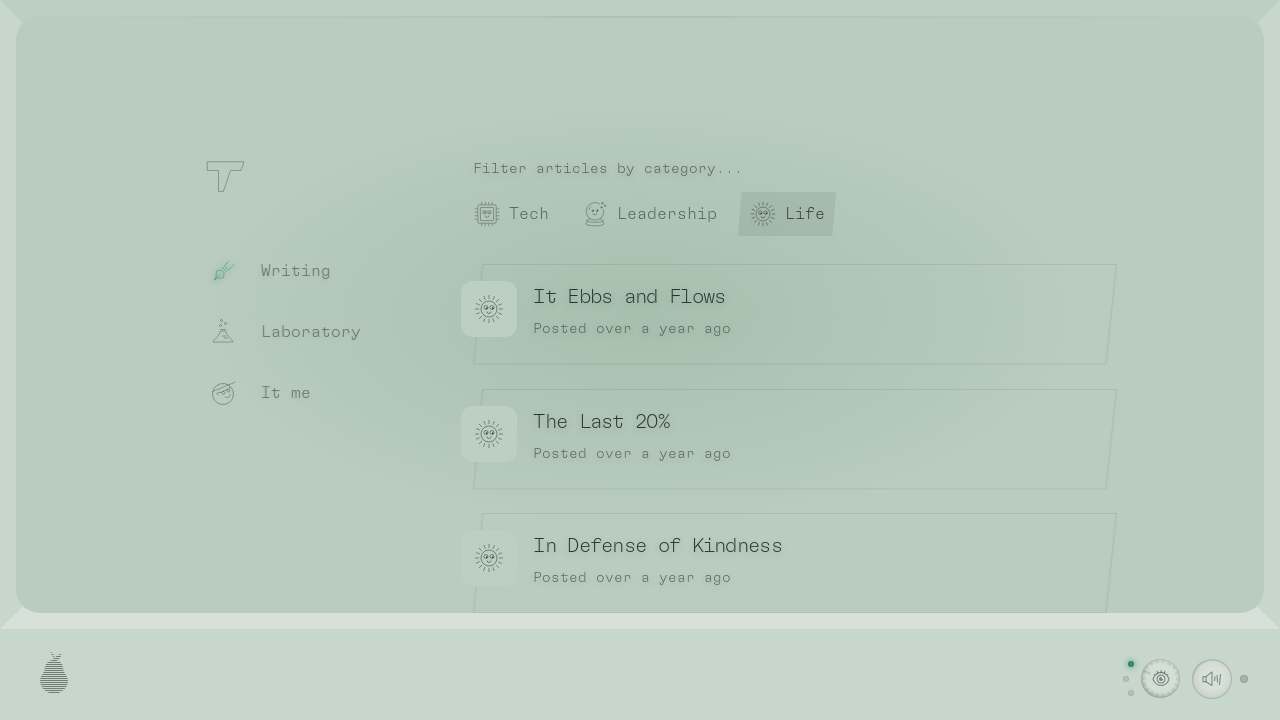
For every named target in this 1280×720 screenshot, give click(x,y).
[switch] (1212, 679)
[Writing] (301, 272)
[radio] (511, 214)
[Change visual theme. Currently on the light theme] (1160, 678)
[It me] (301, 394)
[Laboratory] (301, 333)
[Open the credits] (54, 677)
